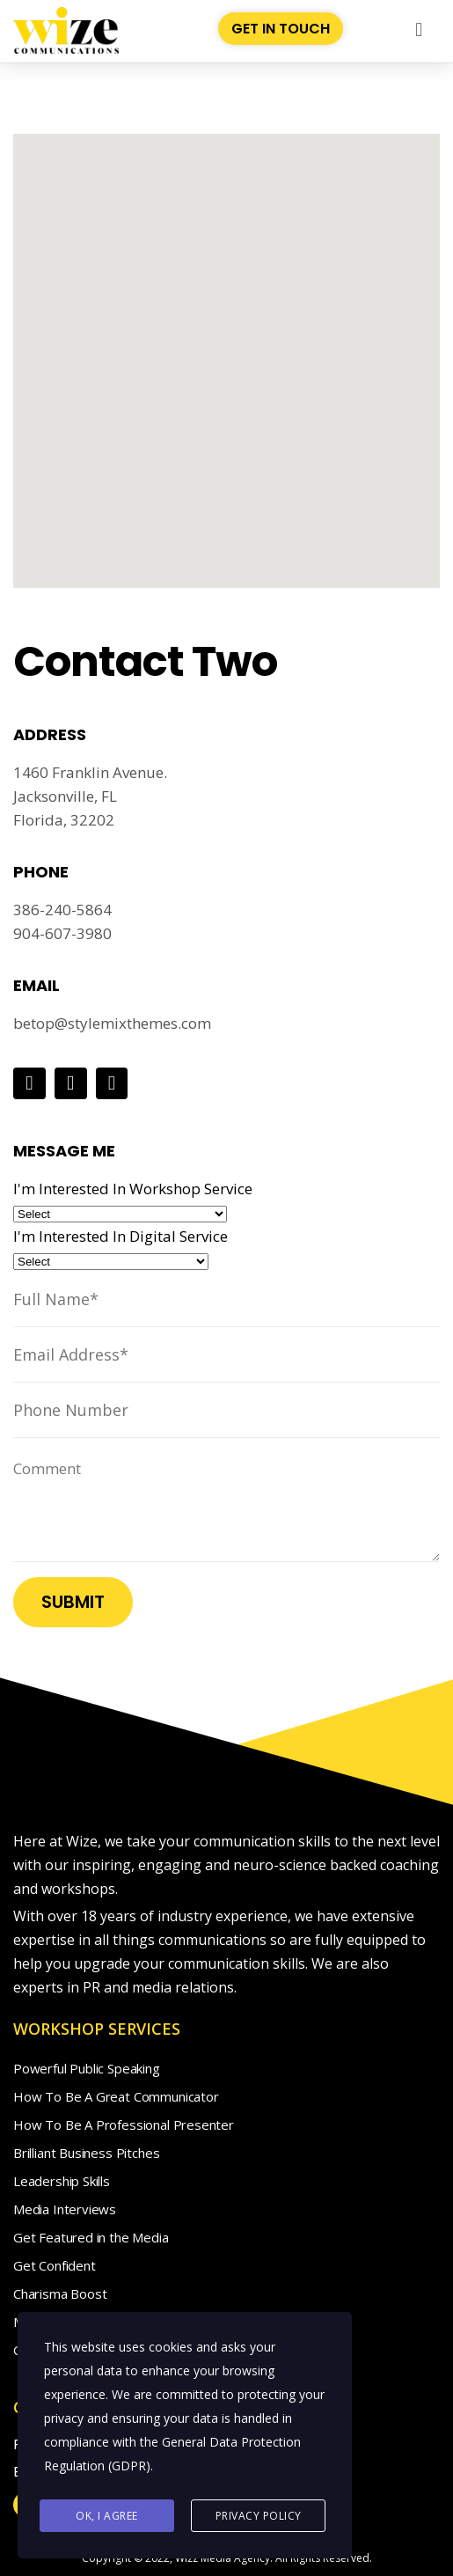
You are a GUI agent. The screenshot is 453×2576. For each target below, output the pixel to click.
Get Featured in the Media (91, 2237)
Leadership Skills (61, 2181)
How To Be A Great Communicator (116, 2096)
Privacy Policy (259, 2515)
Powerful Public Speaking (86, 2068)
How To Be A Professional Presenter (123, 2124)
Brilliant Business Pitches (86, 2152)
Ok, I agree (107, 2515)
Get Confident (54, 2265)
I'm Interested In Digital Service (120, 1236)
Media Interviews (64, 2209)
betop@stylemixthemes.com (112, 1023)
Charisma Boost (59, 2293)
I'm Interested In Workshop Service (132, 1188)
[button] (419, 28)
